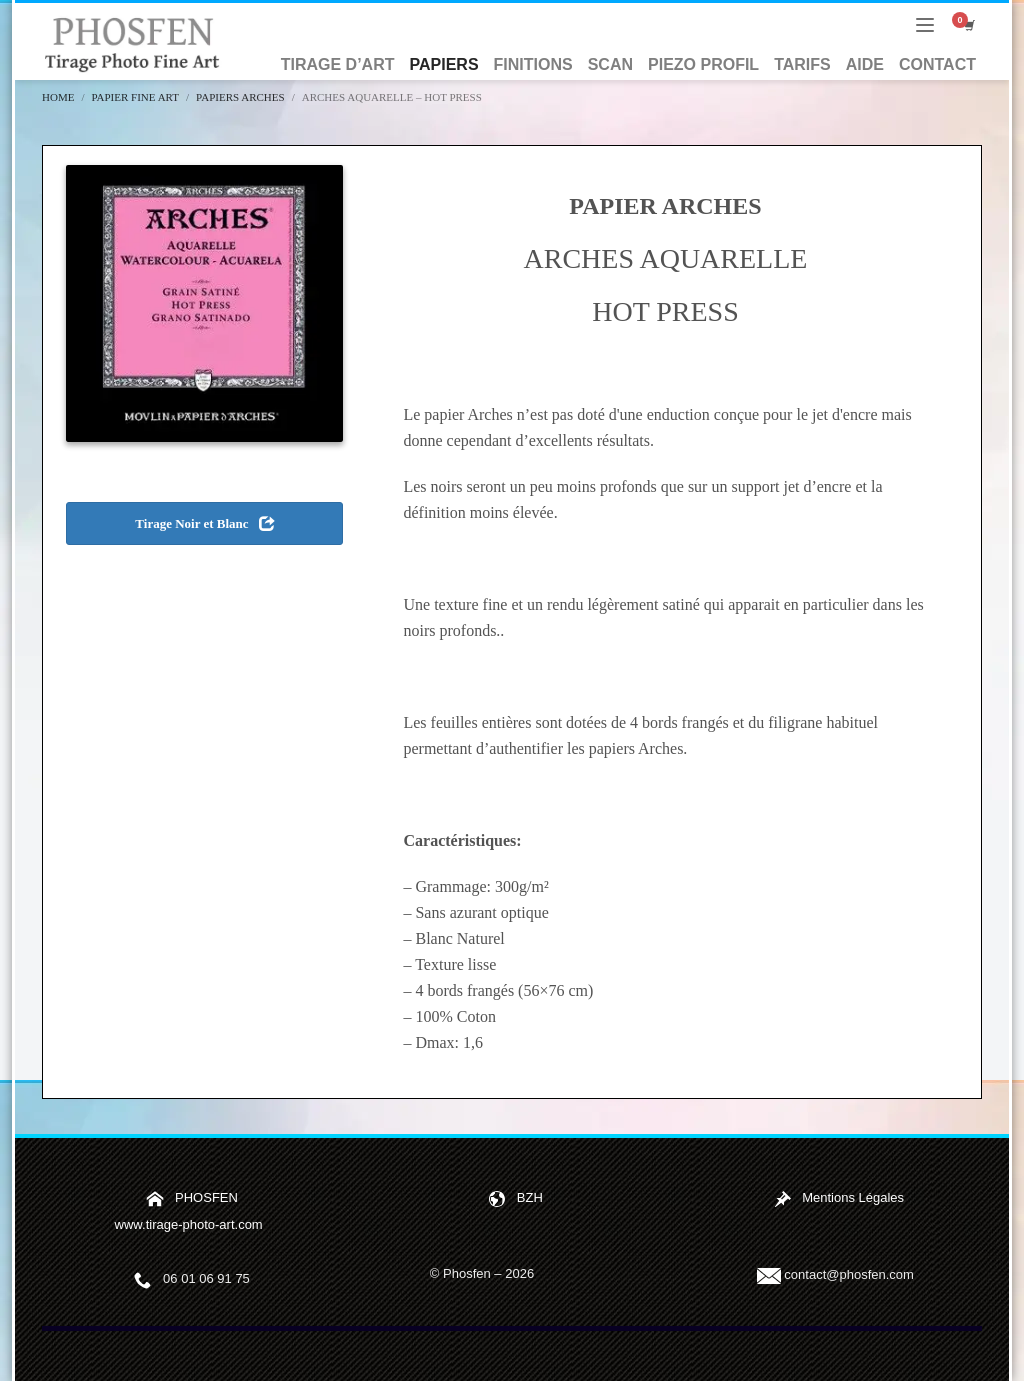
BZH (530, 1197)
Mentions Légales (853, 1197)
